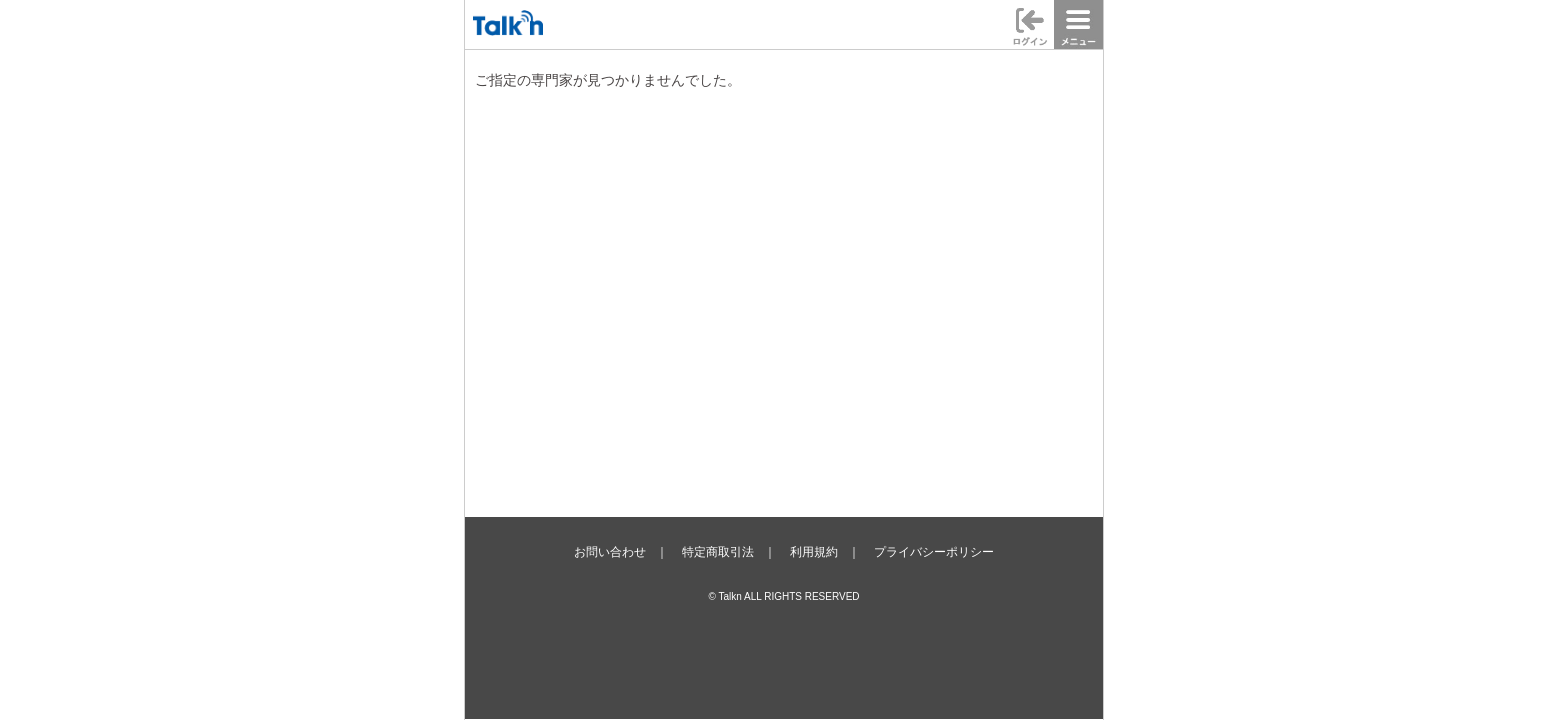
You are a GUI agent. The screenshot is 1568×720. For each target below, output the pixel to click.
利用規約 (814, 552)
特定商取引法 (718, 552)
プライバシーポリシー (934, 552)
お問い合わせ (610, 552)
